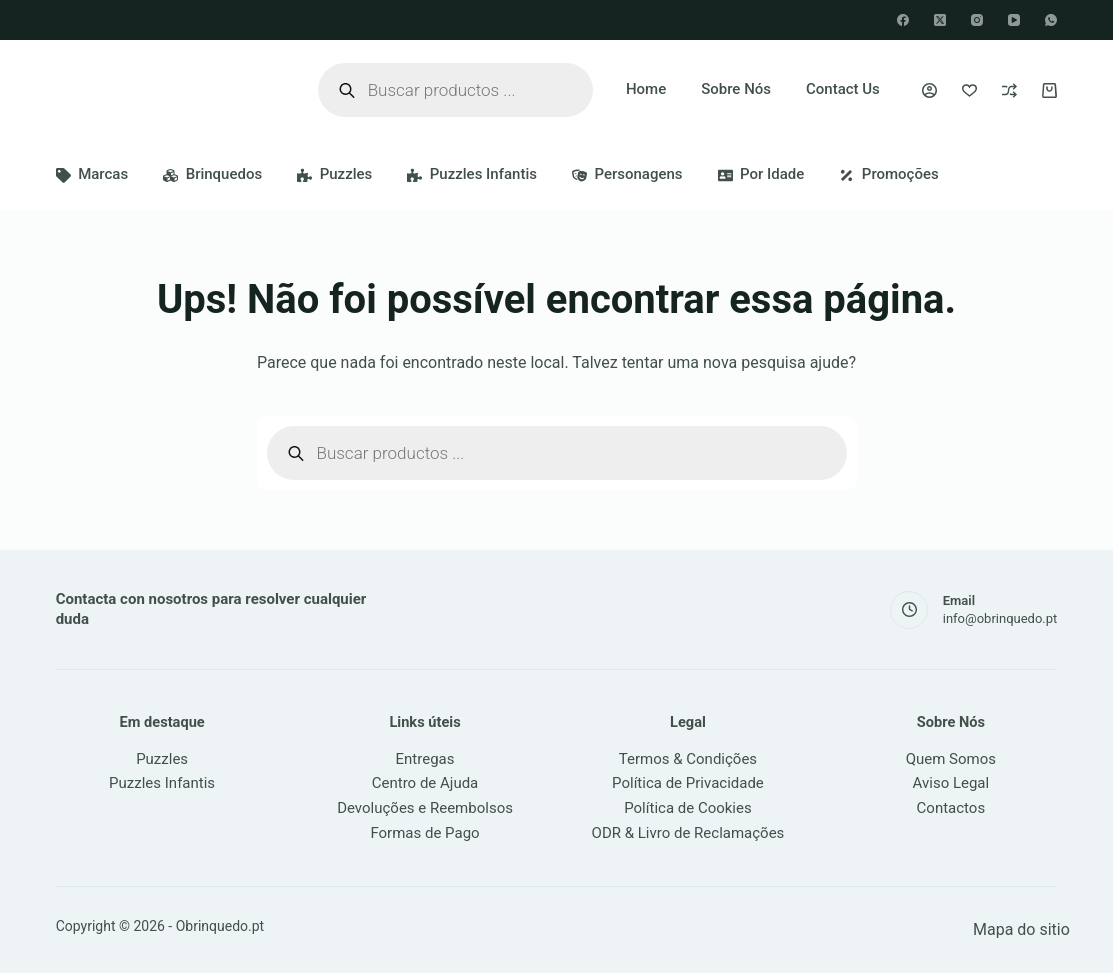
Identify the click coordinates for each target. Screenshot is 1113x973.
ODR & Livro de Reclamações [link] (688, 833)
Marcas (92, 174)
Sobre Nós (736, 89)
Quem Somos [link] (951, 759)
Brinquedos (212, 174)
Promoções (888, 174)
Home (646, 89)
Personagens (627, 174)
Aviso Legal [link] (951, 783)
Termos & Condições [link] (688, 759)
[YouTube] (1014, 20)
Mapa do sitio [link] (1021, 929)
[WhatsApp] (1051, 20)
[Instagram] (977, 20)
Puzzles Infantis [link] (162, 783)
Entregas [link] (425, 759)
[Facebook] (903, 20)
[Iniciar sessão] (929, 90)
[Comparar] (1009, 90)
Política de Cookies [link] (688, 808)
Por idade (761, 174)
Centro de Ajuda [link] (425, 783)
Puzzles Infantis (472, 174)
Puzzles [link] (162, 759)
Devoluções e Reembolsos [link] (425, 808)
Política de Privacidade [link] (688, 783)
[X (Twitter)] (940, 20)
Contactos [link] (951, 808)
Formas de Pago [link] (424, 833)
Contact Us (843, 89)
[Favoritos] (969, 90)
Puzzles (334, 174)
